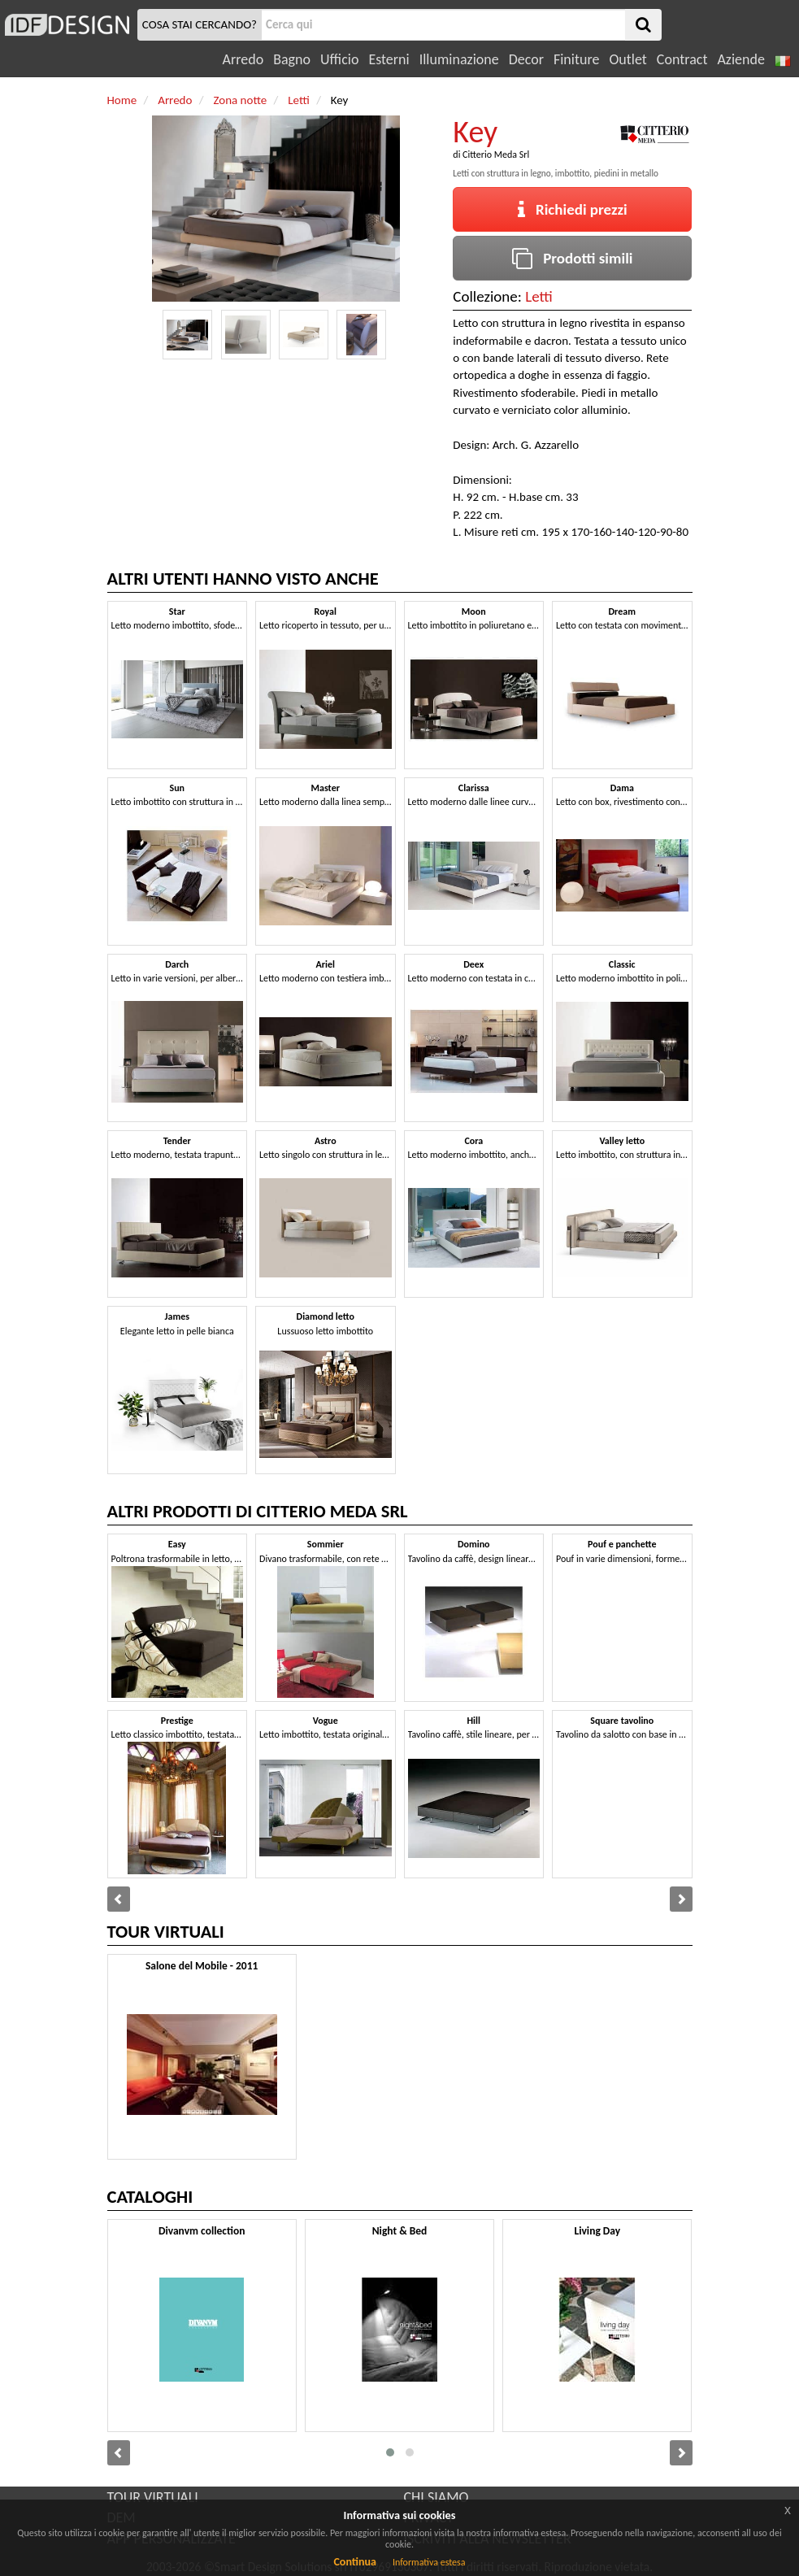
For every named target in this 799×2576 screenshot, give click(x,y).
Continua (354, 2562)
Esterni (388, 59)
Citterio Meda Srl (495, 154)
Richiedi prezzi (572, 209)
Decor (526, 59)
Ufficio (339, 59)
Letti (539, 296)
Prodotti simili (572, 258)
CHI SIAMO (436, 2497)
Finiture (576, 59)
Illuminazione (459, 59)
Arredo (243, 59)
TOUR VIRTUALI (152, 2497)
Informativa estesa (429, 2562)
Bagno (291, 59)
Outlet (627, 59)
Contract (682, 59)
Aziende (740, 59)
